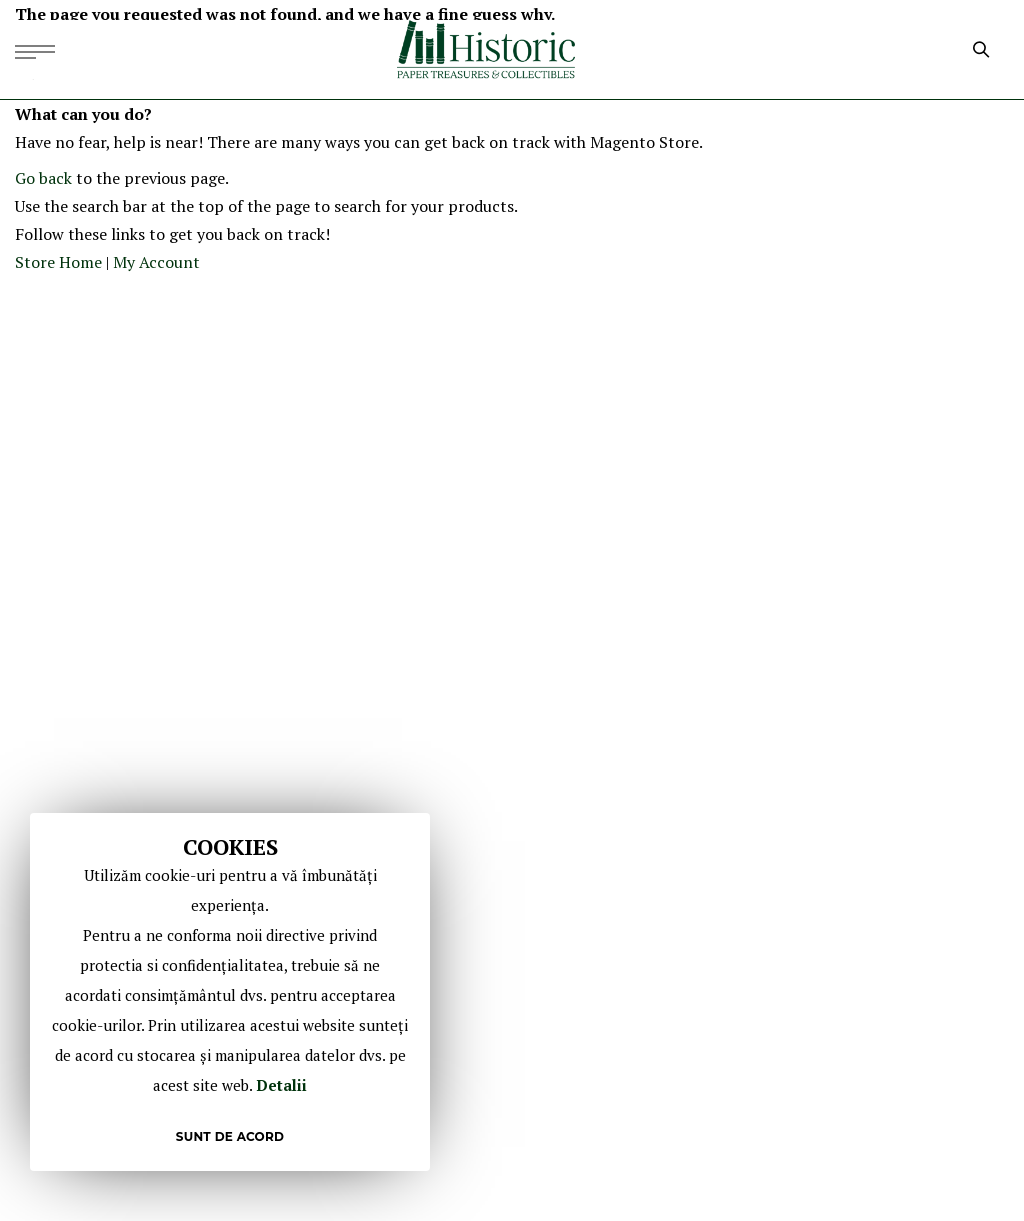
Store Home (58, 262)
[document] (230, 992)
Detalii (281, 1085)
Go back (43, 178)
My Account (156, 262)
